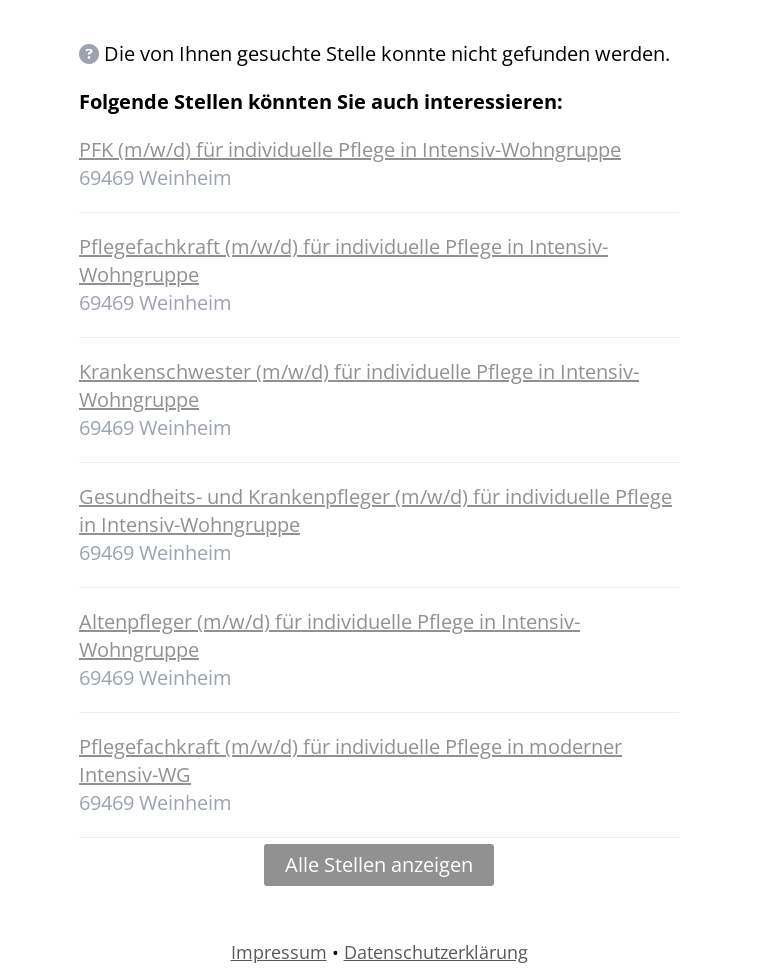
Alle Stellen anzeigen (379, 864)
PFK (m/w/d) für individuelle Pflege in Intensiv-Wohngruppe (350, 149)
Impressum (279, 952)
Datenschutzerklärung (436, 952)
